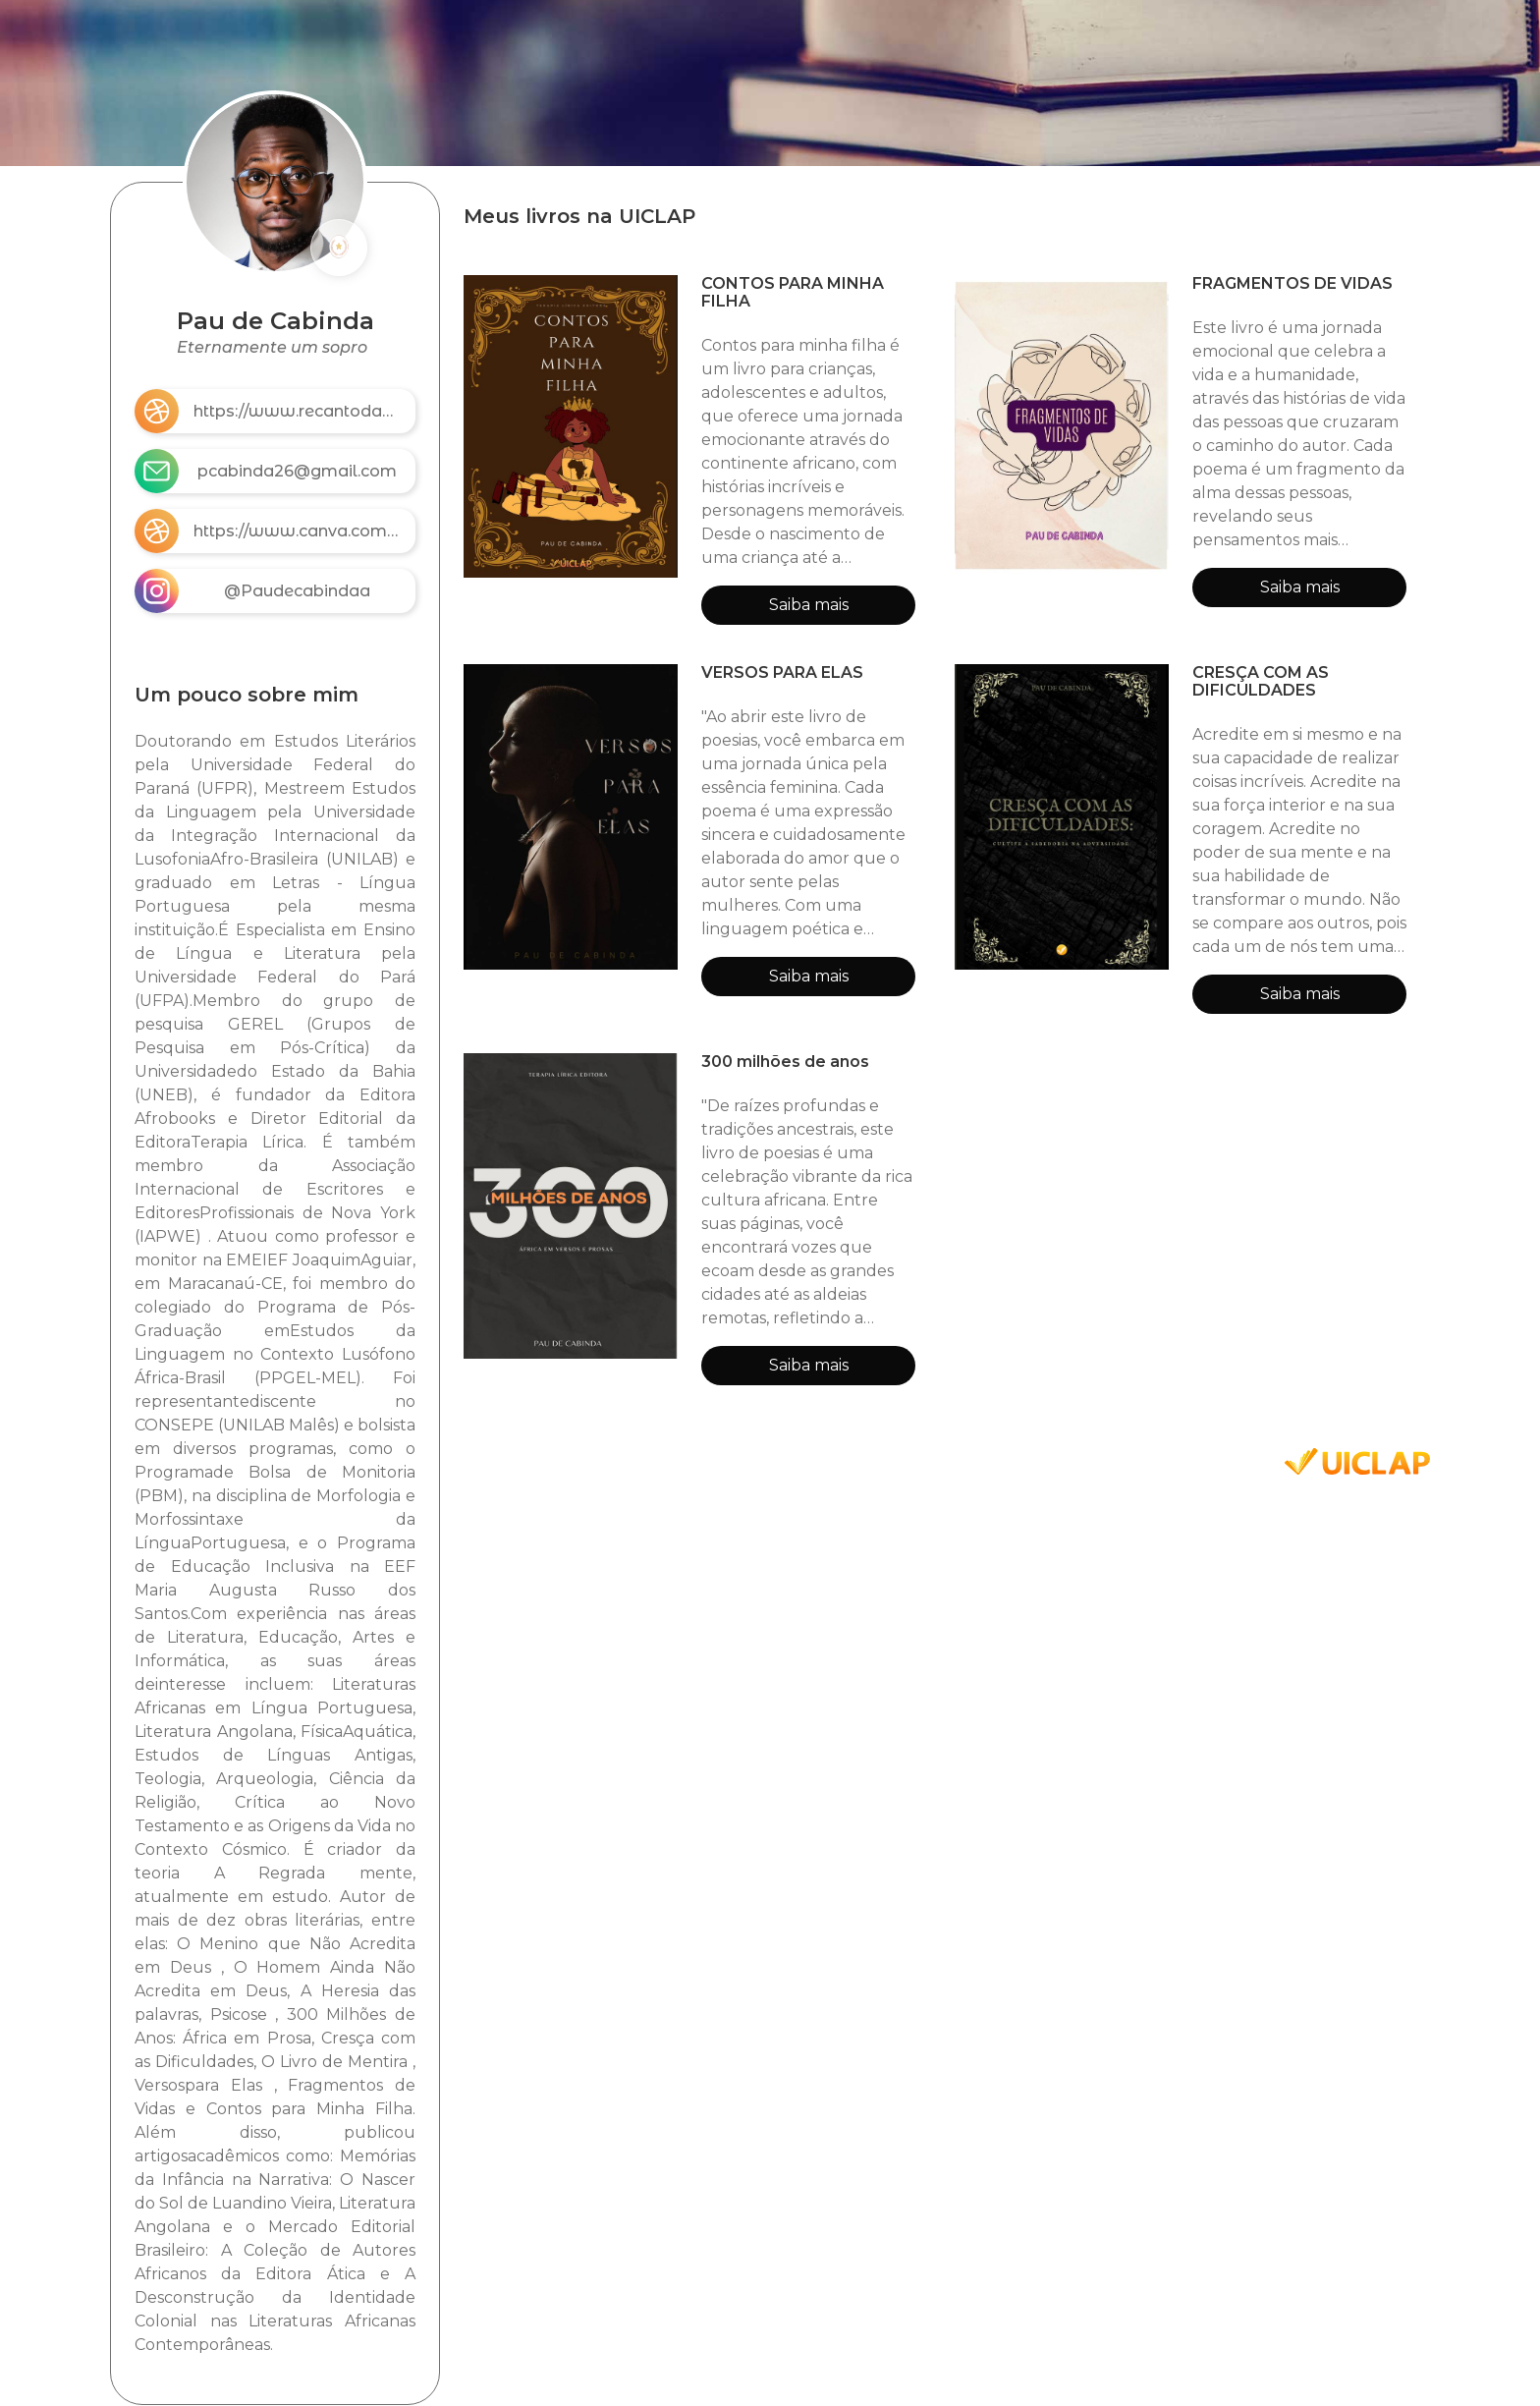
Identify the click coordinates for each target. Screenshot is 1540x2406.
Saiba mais (809, 604)
